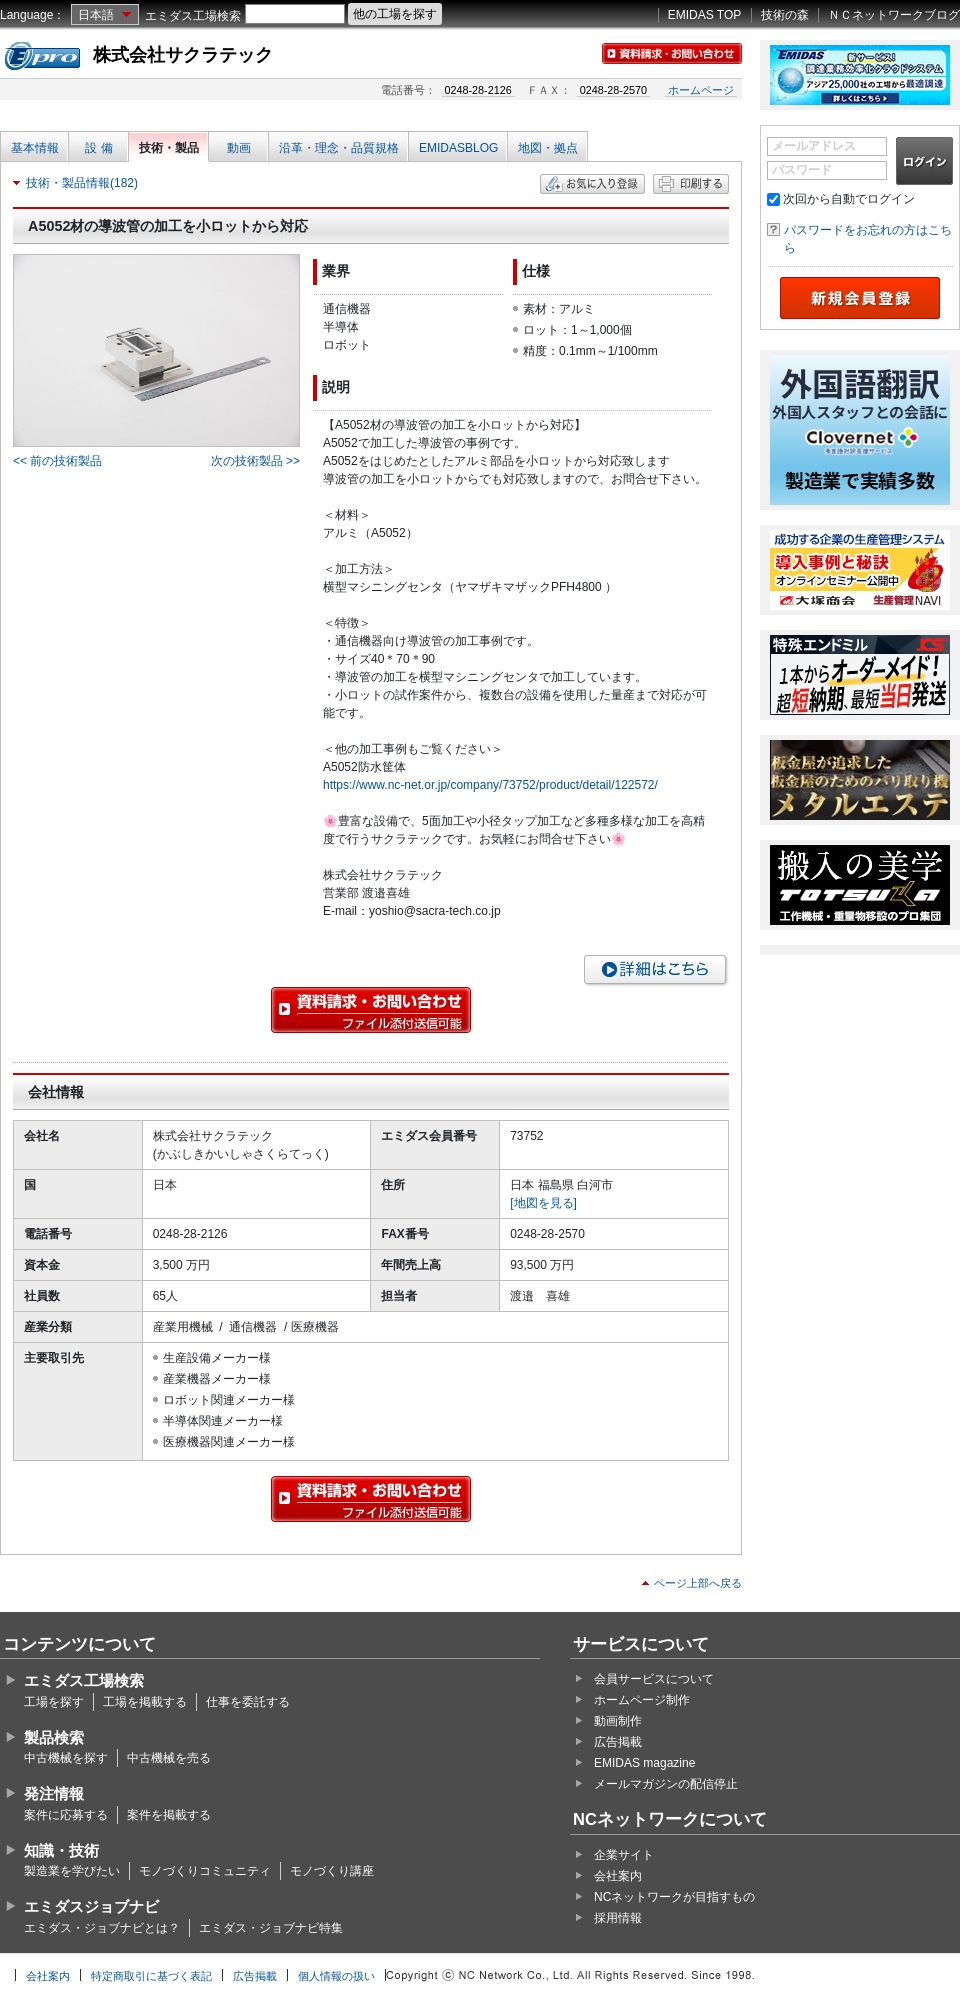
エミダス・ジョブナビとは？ (102, 1928)
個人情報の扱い (336, 1976)
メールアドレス (814, 146)
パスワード (802, 170)
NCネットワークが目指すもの (674, 1897)
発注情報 (54, 1793)
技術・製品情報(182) (82, 183)
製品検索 (54, 1737)
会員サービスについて (654, 1679)
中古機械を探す (66, 1758)
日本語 (96, 15)
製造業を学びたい (72, 1871)
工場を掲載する (145, 1702)
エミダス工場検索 (193, 16)
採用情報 (618, 1918)
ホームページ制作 (642, 1700)
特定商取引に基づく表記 (151, 1976)
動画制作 (618, 1721)
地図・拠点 (548, 148)
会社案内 (618, 1876)
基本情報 (35, 148)
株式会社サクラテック (183, 55)
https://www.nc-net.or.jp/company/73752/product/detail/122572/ (490, 785)
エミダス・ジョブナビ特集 (271, 1928)
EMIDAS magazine (644, 1763)
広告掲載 (618, 1742)
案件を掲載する (169, 1815)
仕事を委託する (248, 1702)
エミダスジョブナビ (91, 1906)
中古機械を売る (169, 1758)
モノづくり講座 (332, 1871)
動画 (239, 148)
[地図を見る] (543, 1203)
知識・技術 (61, 1850)
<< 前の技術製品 (57, 461)
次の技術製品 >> (255, 461)
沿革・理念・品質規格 (339, 148)
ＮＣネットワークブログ (894, 15)
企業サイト (624, 1855)
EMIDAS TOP (705, 15)
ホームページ (701, 90)
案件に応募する (66, 1815)
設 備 (98, 148)
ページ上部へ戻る (698, 1583)
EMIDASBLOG (458, 148)
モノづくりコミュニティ (205, 1871)
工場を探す (54, 1702)
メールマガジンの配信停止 (666, 1784)
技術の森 (785, 15)
